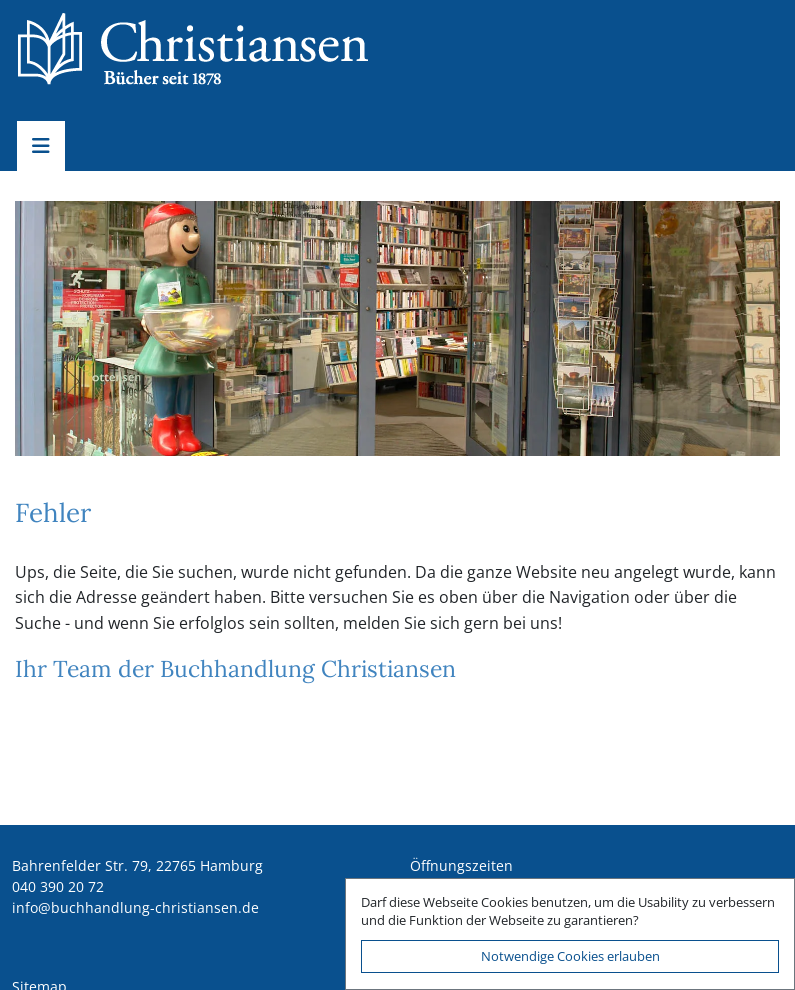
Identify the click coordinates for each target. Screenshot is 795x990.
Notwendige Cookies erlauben (570, 956)
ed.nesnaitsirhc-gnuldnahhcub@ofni (135, 907)
